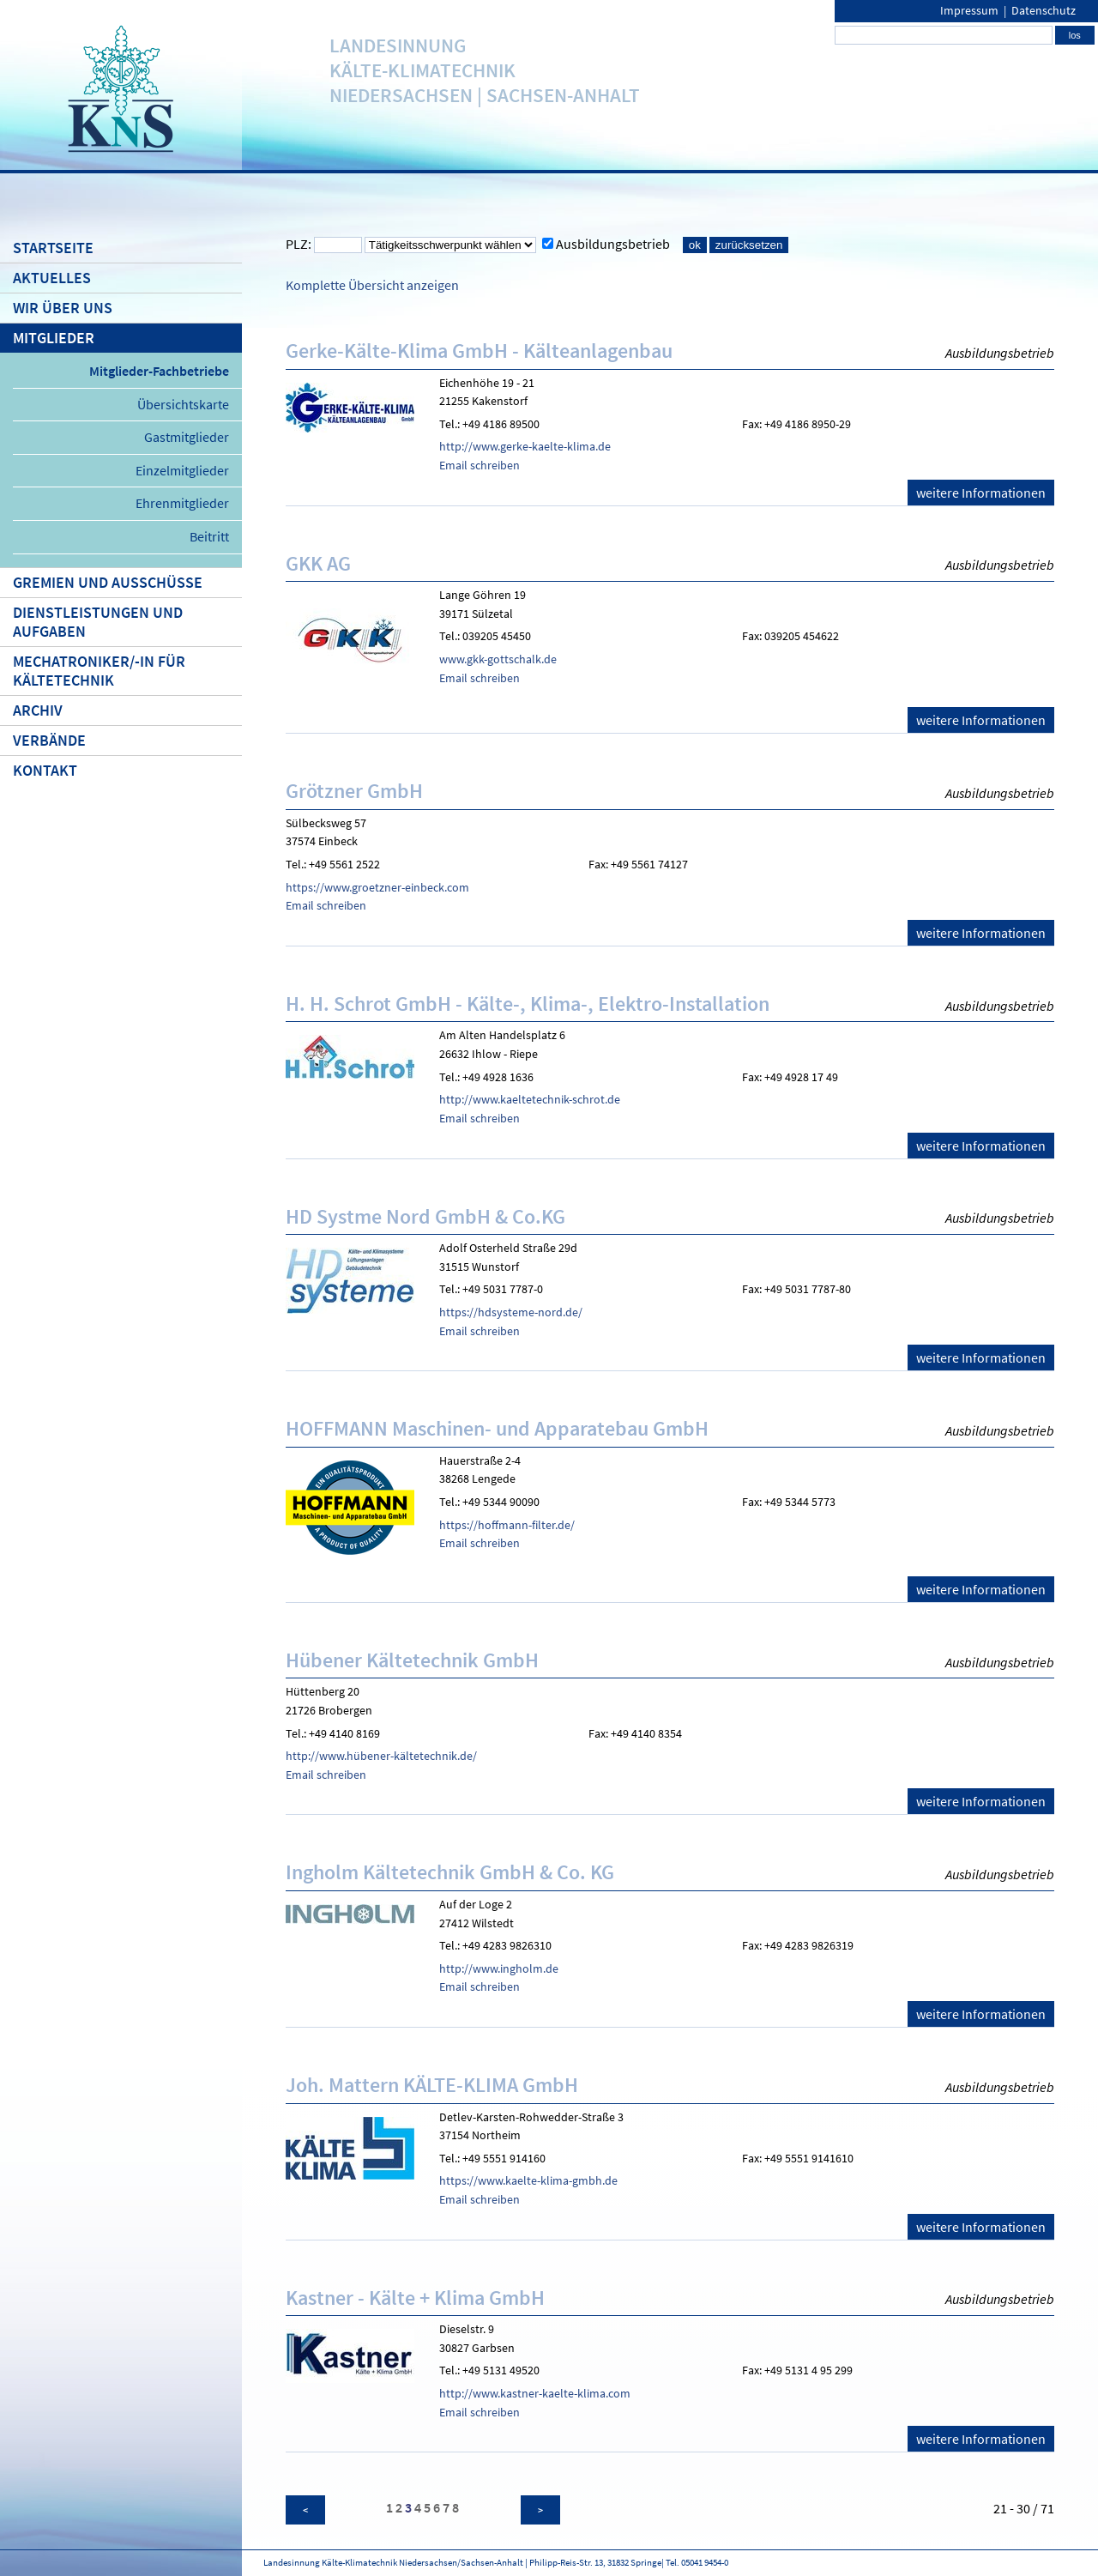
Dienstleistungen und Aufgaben (98, 622)
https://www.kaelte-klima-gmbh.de (528, 2180)
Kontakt (45, 770)
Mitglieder (53, 338)
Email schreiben (479, 465)
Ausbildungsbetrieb (613, 243)
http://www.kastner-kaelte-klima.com (534, 2393)
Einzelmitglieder (182, 470)
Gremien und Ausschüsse (107, 582)
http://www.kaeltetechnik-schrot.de (529, 1099)
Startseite (53, 248)
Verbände (49, 740)
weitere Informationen (981, 492)
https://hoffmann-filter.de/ (507, 1525)
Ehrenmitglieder (182, 502)
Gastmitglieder (186, 436)
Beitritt (209, 536)
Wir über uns (62, 308)
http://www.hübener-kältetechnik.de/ (381, 1755)
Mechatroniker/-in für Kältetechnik (99, 671)
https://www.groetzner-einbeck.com (377, 887)
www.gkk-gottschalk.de (498, 659)
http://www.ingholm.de (498, 1968)
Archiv (38, 710)
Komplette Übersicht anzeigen (372, 284)
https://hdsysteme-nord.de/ (510, 1312)
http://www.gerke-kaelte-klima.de (525, 446)
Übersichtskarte (183, 404)
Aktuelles (52, 278)
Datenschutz (1043, 10)
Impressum (969, 10)
